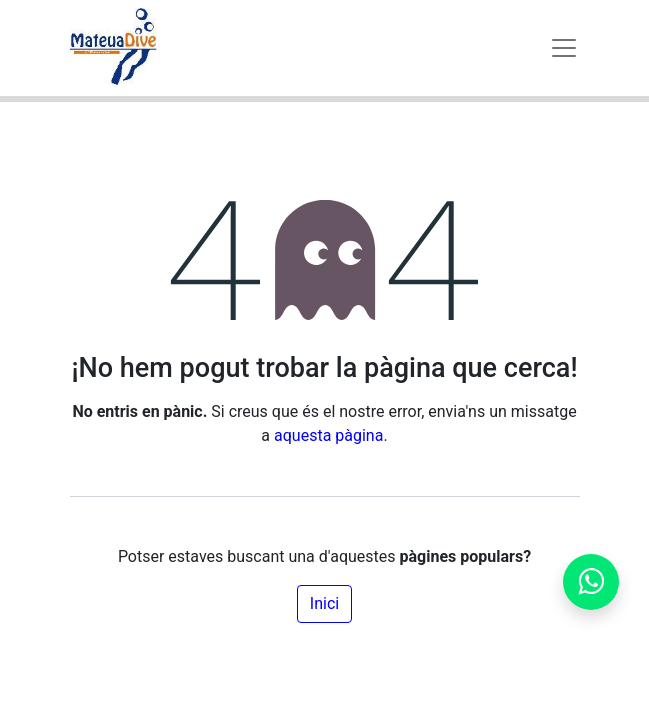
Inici (324, 603)
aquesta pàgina (328, 435)
